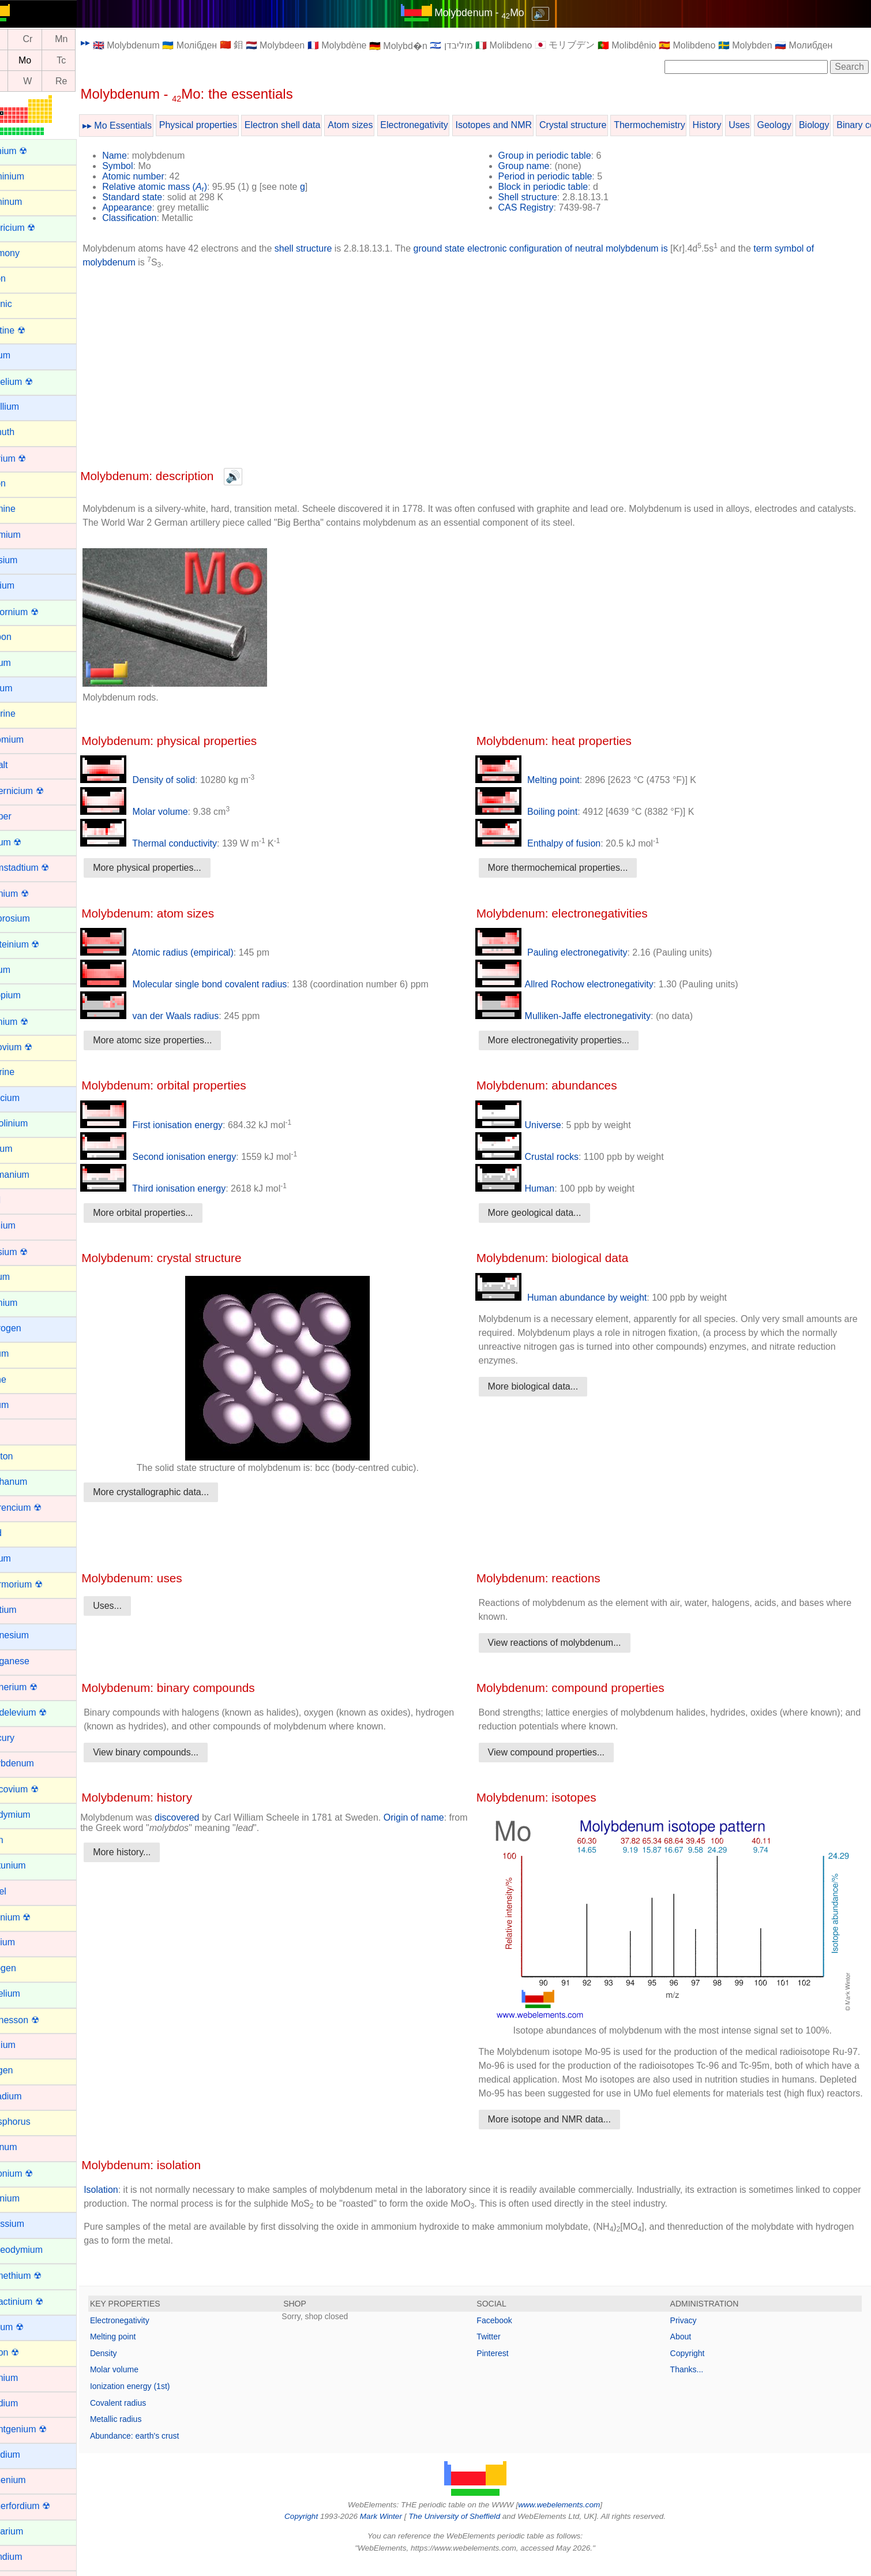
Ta (21, 81)
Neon (19, 1840)
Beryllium (27, 406)
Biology (841, 125)
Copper (23, 816)
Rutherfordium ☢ (42, 2506)
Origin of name (441, 1817)
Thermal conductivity (175, 843)
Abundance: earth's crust (161, 2449)
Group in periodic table (558, 155)
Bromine (25, 509)
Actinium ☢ (31, 151)
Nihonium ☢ (33, 1917)
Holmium (26, 1303)
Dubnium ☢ (31, 893)
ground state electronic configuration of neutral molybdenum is (567, 248)
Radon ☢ (27, 2352)
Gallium (23, 1149)
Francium (27, 1098)
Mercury (25, 1738)
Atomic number (160, 176)
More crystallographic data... (178, 1492)
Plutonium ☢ (34, 2173)
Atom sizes (377, 125)
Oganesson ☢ (37, 2020)
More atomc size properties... (179, 1040)
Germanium (32, 1175)
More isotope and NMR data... (562, 2133)
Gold (18, 1200)
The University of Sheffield (469, 2530)
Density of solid (164, 780)
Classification (156, 218)
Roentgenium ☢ (41, 2429)
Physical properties (225, 125)
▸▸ (112, 42)
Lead (18, 1533)
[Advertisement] (488, 368)
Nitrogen (25, 1968)
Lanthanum (31, 1482)
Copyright (694, 2367)
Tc (88, 60)
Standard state (159, 197)
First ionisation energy (178, 1125)
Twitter (502, 2350)
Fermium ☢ (31, 1022)
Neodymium (32, 1814)
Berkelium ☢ (34, 382)
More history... (149, 1852)
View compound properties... (559, 1752)
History (733, 125)
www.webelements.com (573, 2518)
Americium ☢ (35, 228)
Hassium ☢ (31, 1252)
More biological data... (546, 1386)
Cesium (23, 688)
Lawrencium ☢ (38, 1507)
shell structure (330, 248)
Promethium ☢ (38, 2276)
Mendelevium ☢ (41, 1712)
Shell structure (541, 197)
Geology (801, 125)
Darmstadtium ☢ (42, 868)
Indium (22, 1353)
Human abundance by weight (574, 1297)
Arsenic (23, 304)
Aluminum (28, 202)
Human (528, 1188)
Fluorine (25, 1072)
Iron (16, 1430)
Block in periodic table (557, 187)
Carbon (23, 637)
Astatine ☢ (30, 330)
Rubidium (27, 2454)
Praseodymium (39, 2250)
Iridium (22, 1405)
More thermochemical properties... (571, 868)
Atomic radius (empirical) (184, 952)
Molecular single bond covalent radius (210, 984)
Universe (532, 1125)
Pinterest (506, 2367)
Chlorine (25, 713)
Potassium (29, 2224)
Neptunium (30, 1865)
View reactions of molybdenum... (568, 1643)
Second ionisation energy (185, 1157)
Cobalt (21, 765)
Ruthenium (30, 2480)
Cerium (23, 663)
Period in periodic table (559, 176)
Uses (766, 125)
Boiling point (540, 812)
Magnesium (32, 1635)
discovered (204, 1817)
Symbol (144, 166)
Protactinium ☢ (39, 2302)
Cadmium (27, 535)
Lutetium (25, 1610)
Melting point (541, 780)
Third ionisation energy (180, 1188)
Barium (22, 355)
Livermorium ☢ (38, 1584)
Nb (21, 60)
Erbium (22, 970)
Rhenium (26, 2378)
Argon (20, 278)
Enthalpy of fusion (551, 843)
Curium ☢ (28, 842)
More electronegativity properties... (572, 1040)
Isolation (128, 2203)
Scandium (28, 2557)
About (687, 2350)
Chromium (29, 739)
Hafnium (25, 1225)
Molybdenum (34, 1763)
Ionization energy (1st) (157, 2400)
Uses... (134, 1606)
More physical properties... (174, 868)
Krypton (24, 1456)
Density (130, 2367)
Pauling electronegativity (565, 952)
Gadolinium (31, 1123)
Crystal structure (599, 125)
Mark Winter (394, 2530)
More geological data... (548, 1213)
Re (88, 81)
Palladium (28, 2096)
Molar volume (161, 812)
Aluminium (29, 176)
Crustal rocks (540, 1157)
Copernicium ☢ (39, 791)
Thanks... (693, 2383)
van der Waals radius (176, 1016)
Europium (27, 995)
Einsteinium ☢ (37, 944)
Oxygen (24, 2070)
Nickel (20, 1891)
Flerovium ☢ (33, 1047)
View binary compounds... (173, 1752)
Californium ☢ (36, 612)
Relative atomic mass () (181, 187)
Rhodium (26, 2403)
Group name (537, 166)
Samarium (29, 2531)
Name (141, 155)
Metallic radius (142, 2433)
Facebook (507, 2334)
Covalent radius (145, 2416)
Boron (20, 483)
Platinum (26, 2147)
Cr (54, 39)
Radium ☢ (29, 2327)
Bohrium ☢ (30, 458)
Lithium (23, 1558)
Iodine (20, 1379)
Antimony (27, 253)
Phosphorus (32, 2121)
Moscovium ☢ (36, 1789)
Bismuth (25, 432)
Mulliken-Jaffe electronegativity (576, 1016)
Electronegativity (441, 125)
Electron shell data (310, 125)
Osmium (25, 2045)
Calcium (25, 585)
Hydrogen (28, 1328)
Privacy (690, 2334)
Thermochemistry (676, 125)
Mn (88, 39)
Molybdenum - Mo (493, 12)
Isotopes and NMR (520, 125)
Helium (22, 1277)
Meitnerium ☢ (36, 1687)
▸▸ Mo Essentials (144, 125)
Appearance (154, 207)
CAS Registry (539, 207)
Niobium (25, 1942)
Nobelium (27, 1993)
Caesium (26, 560)
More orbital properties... (170, 1213)
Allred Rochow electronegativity (578, 984)
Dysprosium (32, 918)
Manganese (32, 1661)
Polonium (27, 2198)
